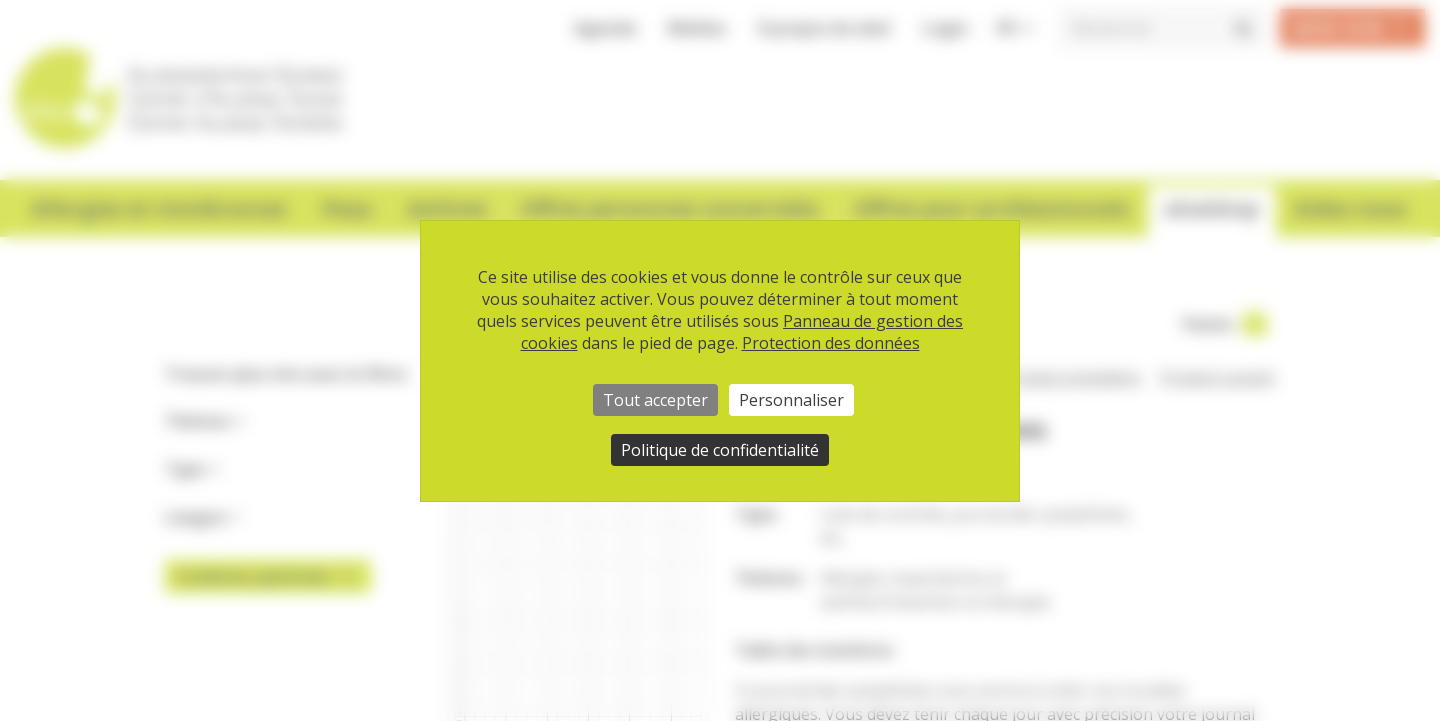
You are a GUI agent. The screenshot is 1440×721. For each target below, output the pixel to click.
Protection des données (831, 343)
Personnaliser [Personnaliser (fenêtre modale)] (791, 400)
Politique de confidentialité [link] (720, 450)
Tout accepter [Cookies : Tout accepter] (655, 400)
